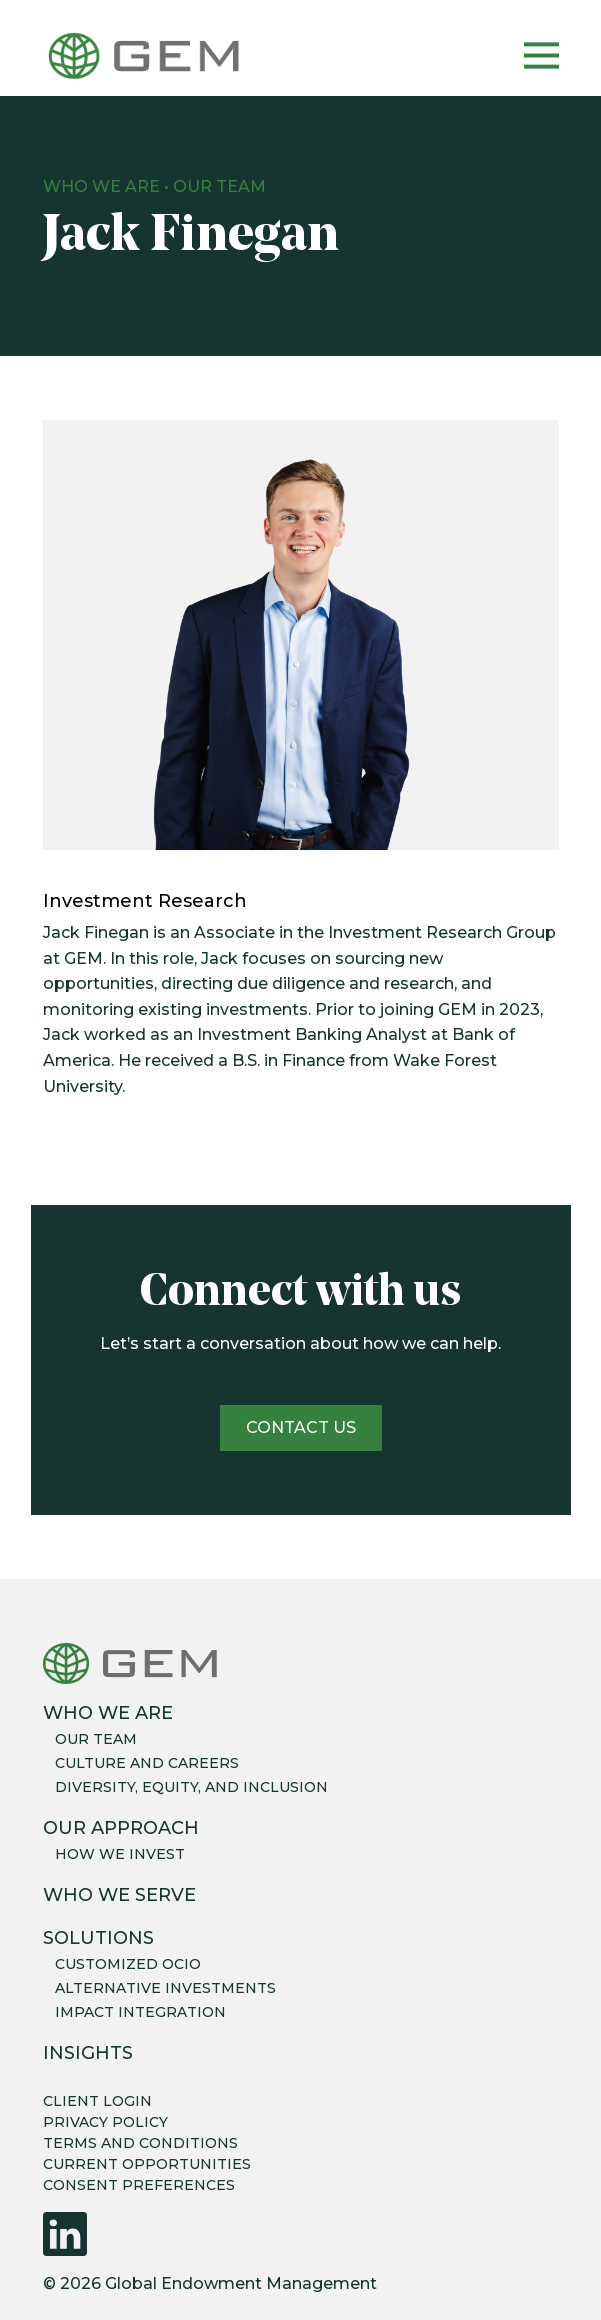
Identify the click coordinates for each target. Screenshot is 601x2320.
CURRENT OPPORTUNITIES (147, 2164)
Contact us (301, 1427)
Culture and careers (147, 1763)
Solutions (98, 1938)
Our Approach (121, 1828)
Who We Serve (119, 1895)
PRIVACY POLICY (105, 2122)
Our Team (219, 186)
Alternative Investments (165, 1988)
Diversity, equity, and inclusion (191, 1787)
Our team (96, 1739)
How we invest (120, 1854)
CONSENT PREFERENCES (139, 2185)
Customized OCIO (128, 1964)
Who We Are (101, 186)
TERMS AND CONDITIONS (140, 2143)
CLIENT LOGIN (97, 2101)
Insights (88, 2053)
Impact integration (140, 2012)
